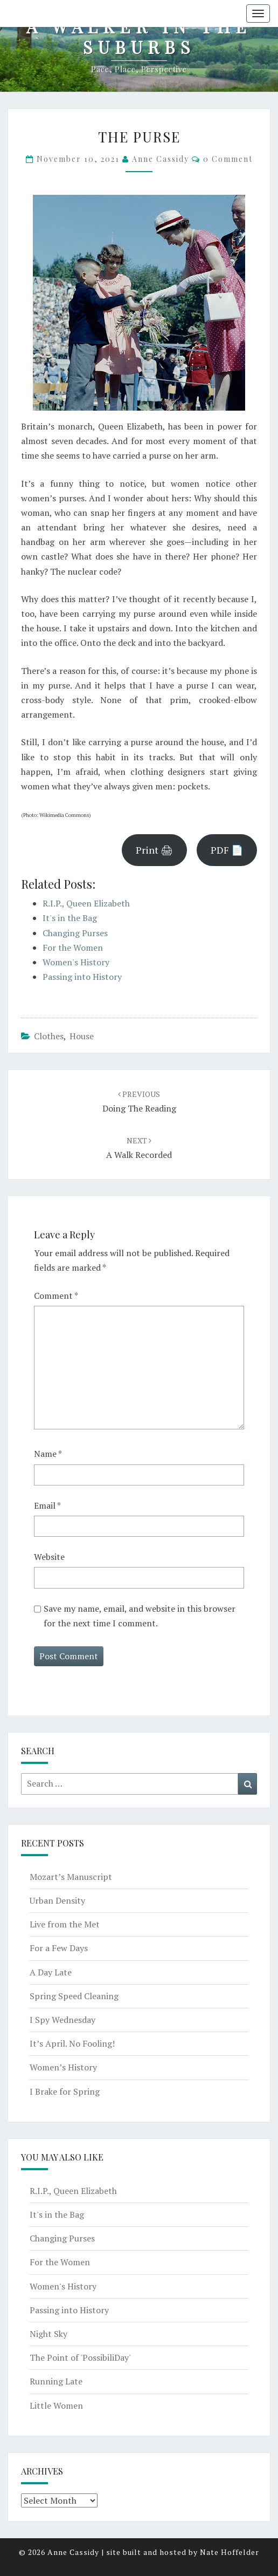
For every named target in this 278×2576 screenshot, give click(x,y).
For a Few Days (59, 1948)
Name (48, 1454)
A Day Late (51, 1972)
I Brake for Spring (65, 2091)
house (82, 1036)
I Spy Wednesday (62, 2020)
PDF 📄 (227, 849)
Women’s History (63, 2067)
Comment (56, 1295)
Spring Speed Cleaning (74, 1996)
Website (49, 1557)
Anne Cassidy (160, 159)
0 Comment (228, 159)
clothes (49, 1036)
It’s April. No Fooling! (72, 2043)
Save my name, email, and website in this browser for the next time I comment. (139, 1616)
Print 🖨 (154, 849)
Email (47, 1505)
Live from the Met (65, 1924)
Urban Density (57, 1900)
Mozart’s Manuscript (71, 1877)
